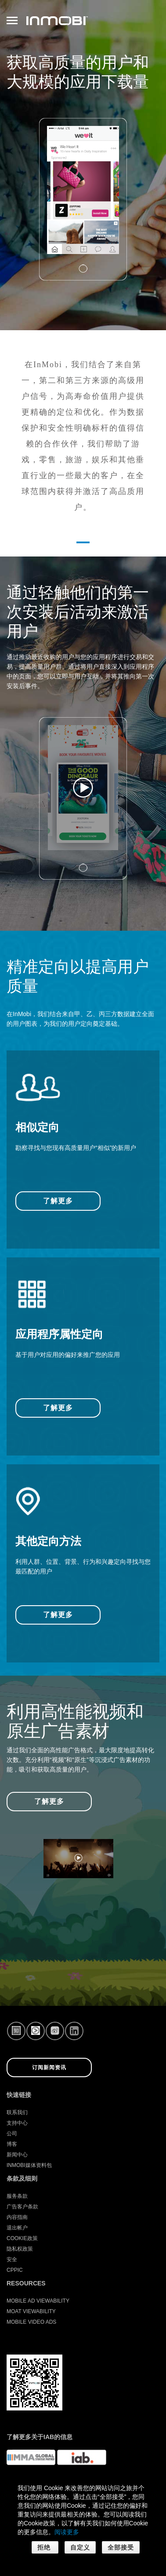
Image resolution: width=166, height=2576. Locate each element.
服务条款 (17, 2196)
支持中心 (17, 2123)
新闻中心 (17, 2155)
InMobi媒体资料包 (29, 2165)
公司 (12, 2133)
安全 (12, 2259)
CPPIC (15, 2270)
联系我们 (17, 2112)
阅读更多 (66, 2531)
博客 (12, 2144)
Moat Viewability (31, 2311)
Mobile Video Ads (31, 2322)
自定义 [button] (80, 2547)
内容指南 (17, 2217)
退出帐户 (17, 2228)
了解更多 (58, 1201)
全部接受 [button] (121, 2547)
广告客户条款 (22, 2207)
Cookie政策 (22, 2238)
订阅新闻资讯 (49, 2067)
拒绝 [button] (45, 2547)
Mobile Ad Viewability (38, 2301)
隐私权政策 (20, 2249)
